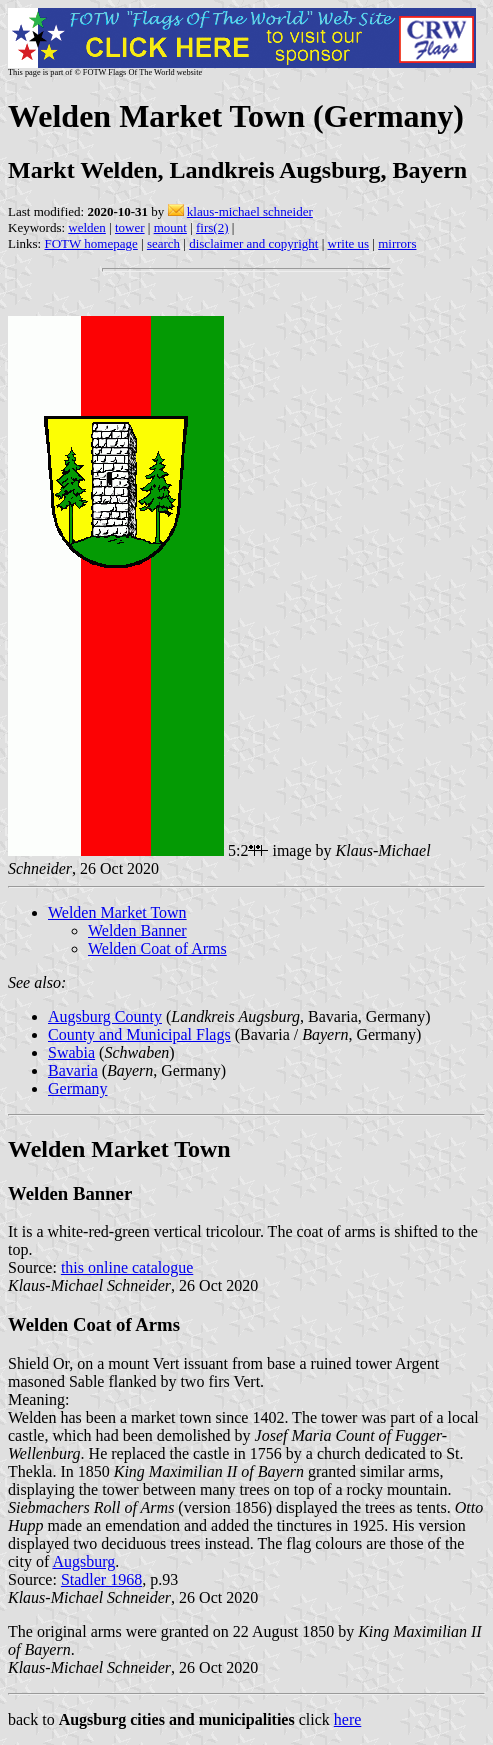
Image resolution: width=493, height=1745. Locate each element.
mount (170, 227)
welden (87, 227)
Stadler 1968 (101, 1579)
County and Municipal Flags (139, 1034)
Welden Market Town (117, 912)
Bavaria (73, 1070)
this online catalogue (127, 1267)
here (348, 1719)
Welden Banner (137, 930)
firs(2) (212, 227)
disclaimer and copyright (253, 243)
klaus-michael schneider (250, 211)
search (163, 243)
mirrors (397, 243)
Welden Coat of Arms (157, 948)
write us (349, 243)
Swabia (71, 1052)
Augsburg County (105, 1016)
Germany (78, 1088)
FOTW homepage (90, 243)
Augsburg (83, 1561)
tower (130, 227)
